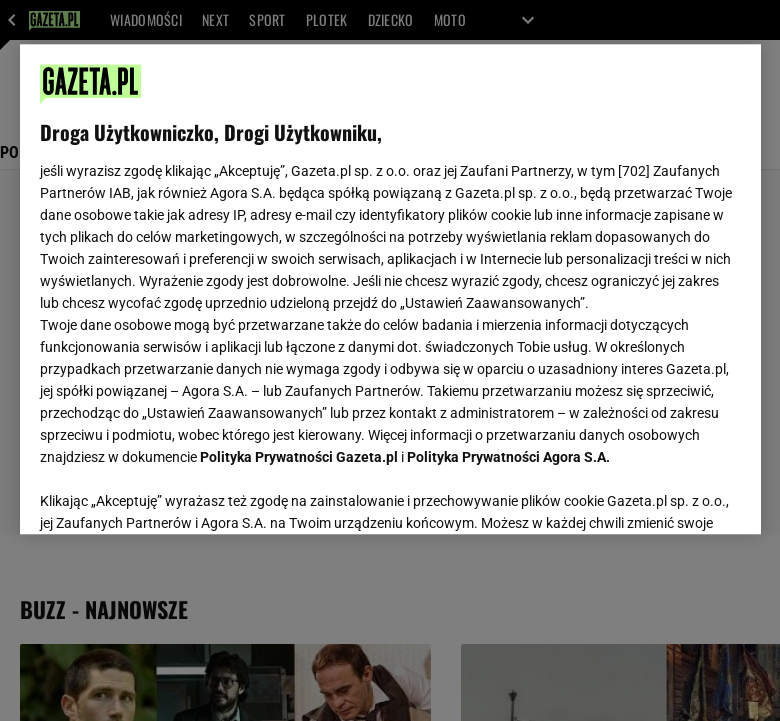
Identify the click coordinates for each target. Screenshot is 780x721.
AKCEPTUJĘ (672, 495)
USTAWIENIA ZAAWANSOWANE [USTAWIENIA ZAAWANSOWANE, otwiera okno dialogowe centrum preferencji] (170, 494)
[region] (390, 289)
